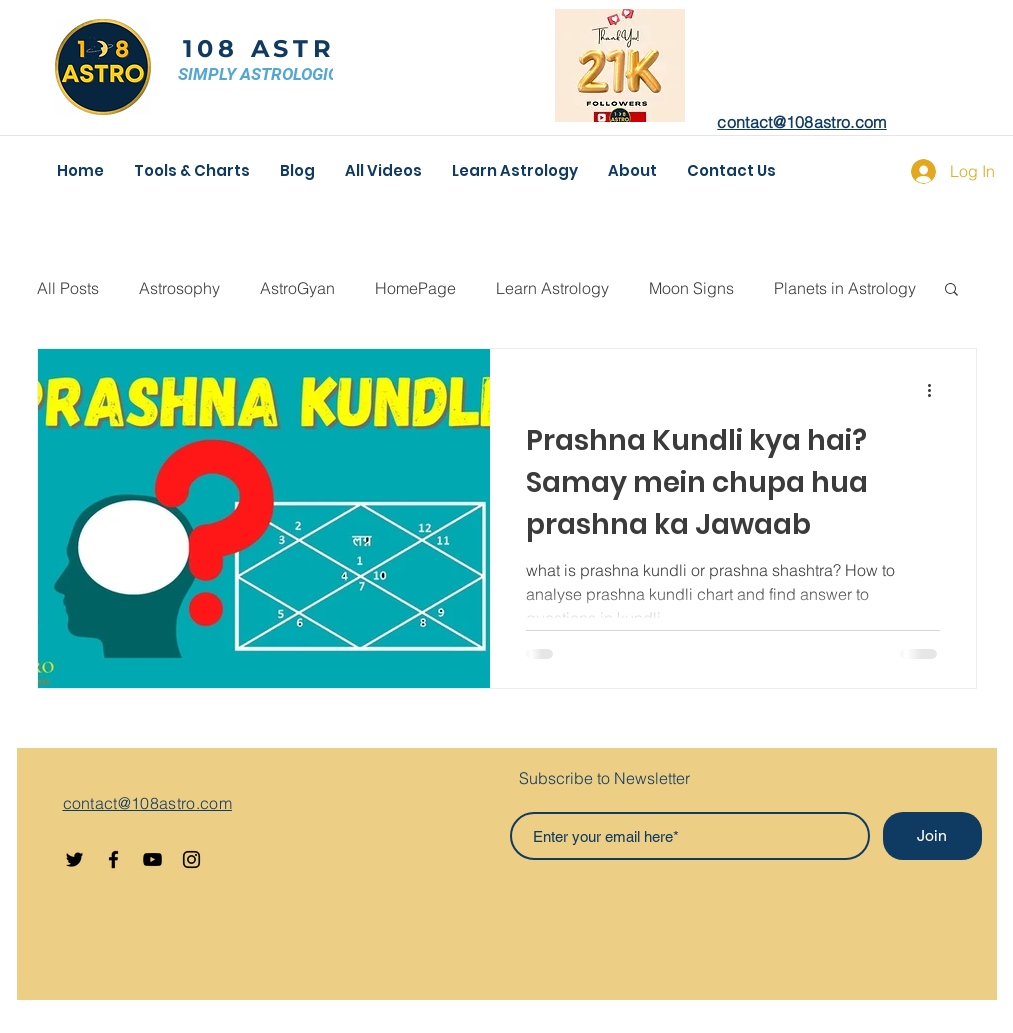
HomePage (415, 288)
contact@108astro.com (801, 122)
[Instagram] (191, 859)
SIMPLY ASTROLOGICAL (268, 74)
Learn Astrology (552, 288)
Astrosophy (179, 288)
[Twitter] (74, 859)
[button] (951, 290)
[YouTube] (152, 859)
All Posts (68, 288)
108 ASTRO (271, 48)
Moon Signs (691, 288)
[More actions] (937, 390)
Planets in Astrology (845, 288)
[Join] (932, 836)
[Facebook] (113, 859)
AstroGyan (297, 288)
